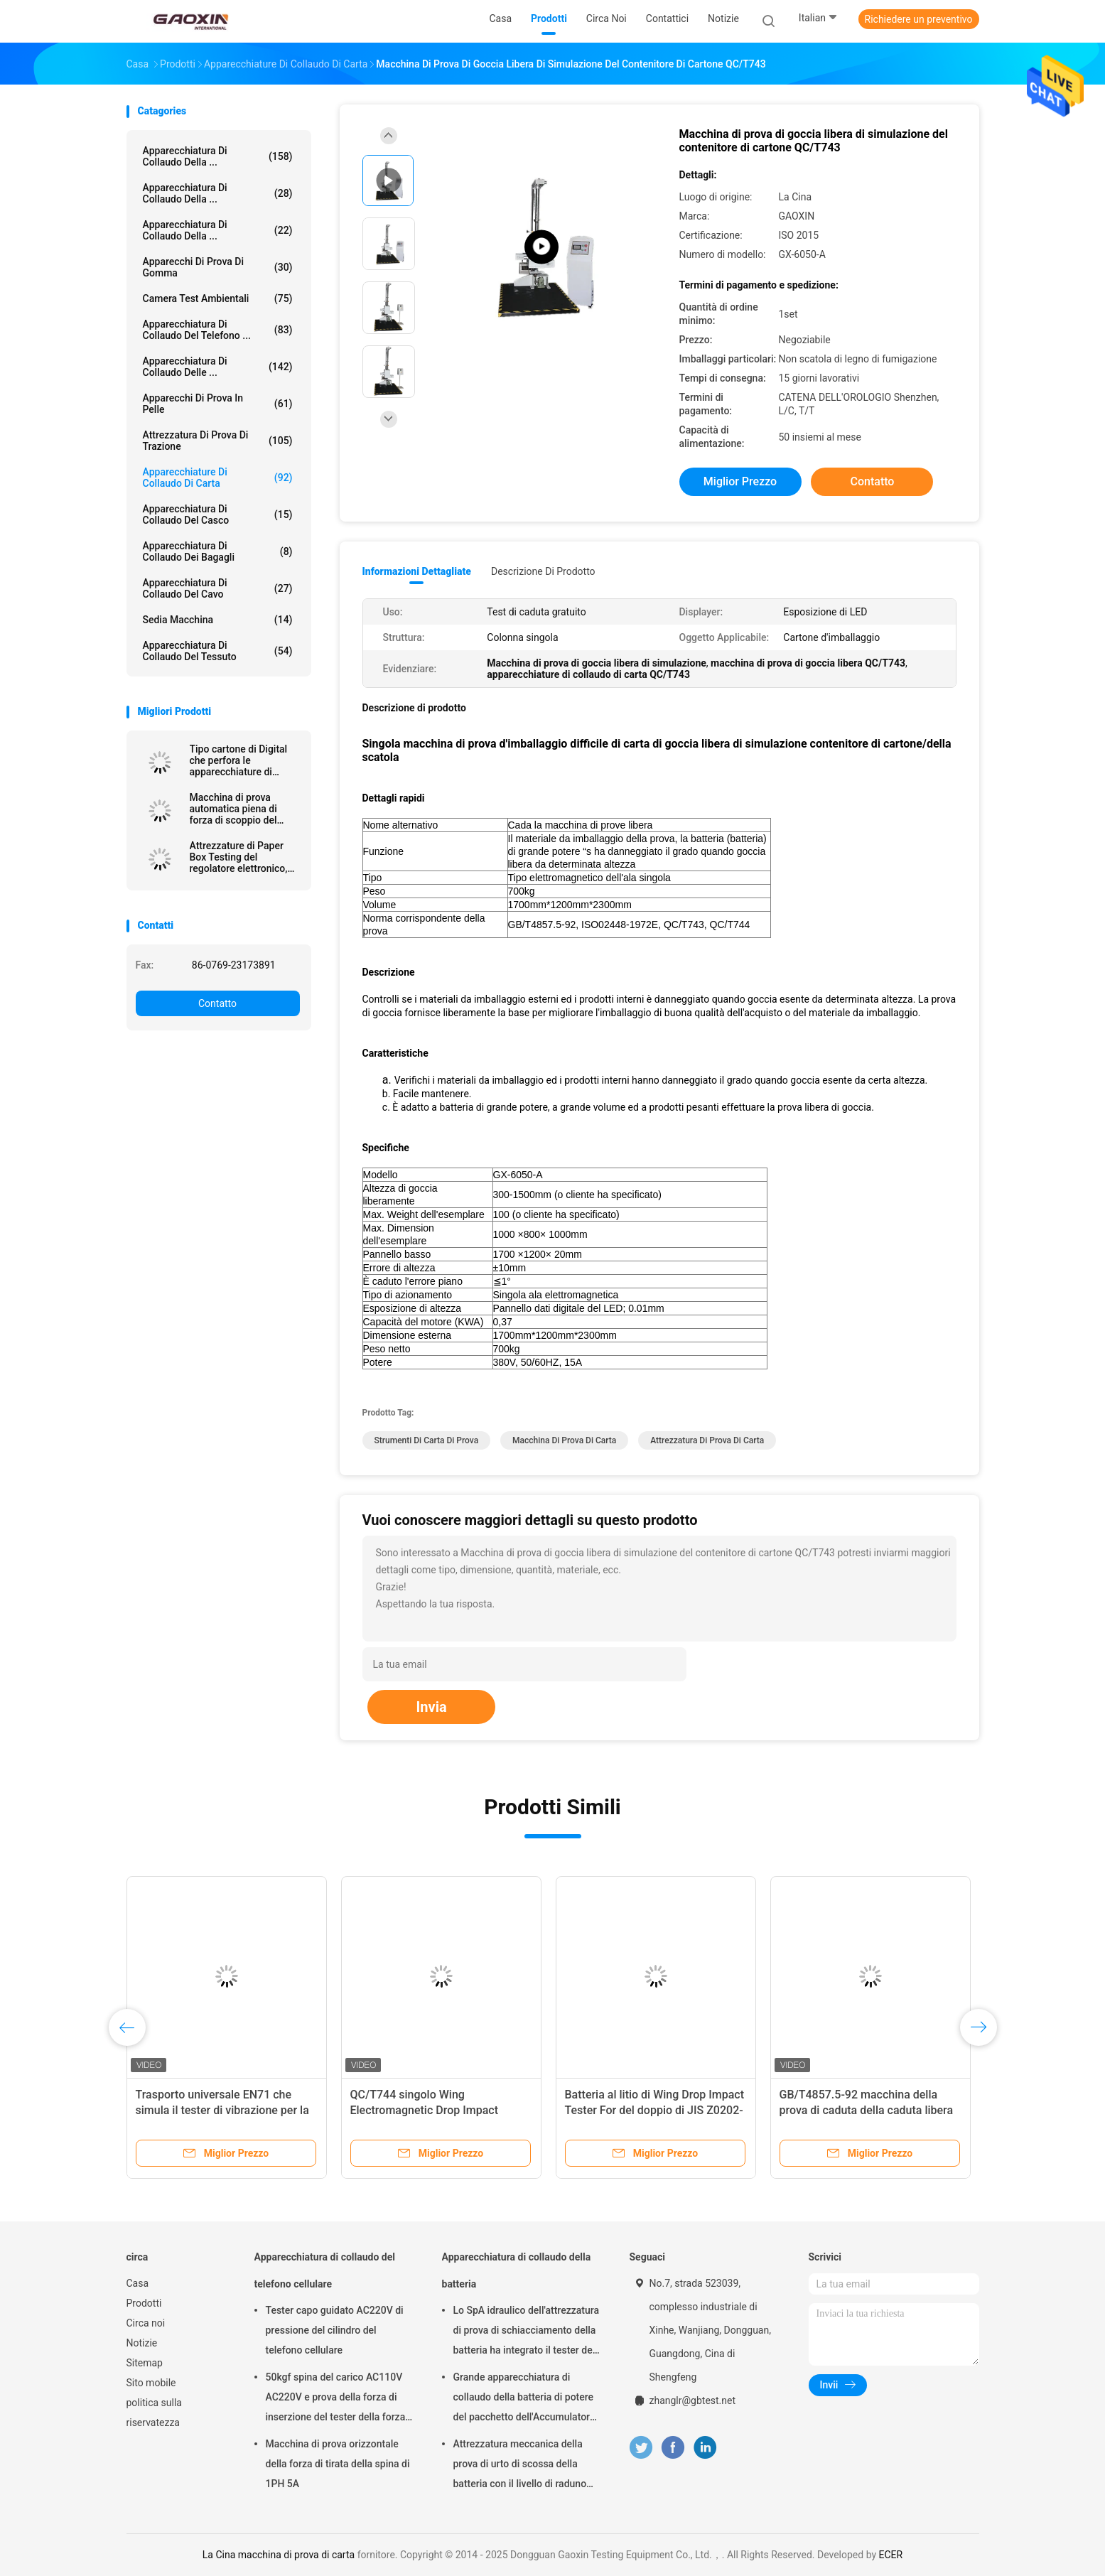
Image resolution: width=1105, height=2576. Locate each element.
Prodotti (144, 2303)
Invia (431, 1706)
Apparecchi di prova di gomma (218, 267)
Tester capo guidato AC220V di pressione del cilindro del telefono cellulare (335, 2330)
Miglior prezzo (740, 481)
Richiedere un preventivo (919, 19)
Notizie (142, 2343)
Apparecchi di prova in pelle (218, 403)
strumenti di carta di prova (426, 1440)
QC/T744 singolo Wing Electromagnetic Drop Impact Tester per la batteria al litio (424, 2110)
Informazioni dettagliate (416, 571)
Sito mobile (151, 2382)
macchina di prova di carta (564, 1440)
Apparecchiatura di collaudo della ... (218, 156)
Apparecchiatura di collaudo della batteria (516, 2270)
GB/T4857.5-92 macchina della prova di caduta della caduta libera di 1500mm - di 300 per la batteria (867, 2110)
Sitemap (144, 2362)
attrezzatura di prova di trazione (218, 440)
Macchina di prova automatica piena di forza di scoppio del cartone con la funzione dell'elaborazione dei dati (245, 809)
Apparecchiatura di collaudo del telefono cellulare (324, 2270)
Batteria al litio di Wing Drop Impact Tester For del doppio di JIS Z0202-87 (655, 2110)
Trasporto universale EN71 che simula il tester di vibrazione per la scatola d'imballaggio (222, 2110)
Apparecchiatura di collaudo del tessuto (218, 651)
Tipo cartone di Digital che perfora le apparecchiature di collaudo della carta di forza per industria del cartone (239, 760)
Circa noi (146, 2323)
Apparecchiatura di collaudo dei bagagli (218, 551)
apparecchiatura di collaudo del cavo (218, 588)
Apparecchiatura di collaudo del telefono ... (218, 329)
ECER (891, 2554)
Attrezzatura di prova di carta (707, 1440)
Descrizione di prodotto (543, 571)
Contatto (217, 1003)
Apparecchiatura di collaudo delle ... (218, 366)
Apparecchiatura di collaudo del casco (218, 514)
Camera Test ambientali (218, 298)
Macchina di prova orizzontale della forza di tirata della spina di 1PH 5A (338, 2463)
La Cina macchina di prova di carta (279, 2554)
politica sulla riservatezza (154, 2412)
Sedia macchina (218, 620)
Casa (137, 2283)
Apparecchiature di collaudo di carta (218, 477)
